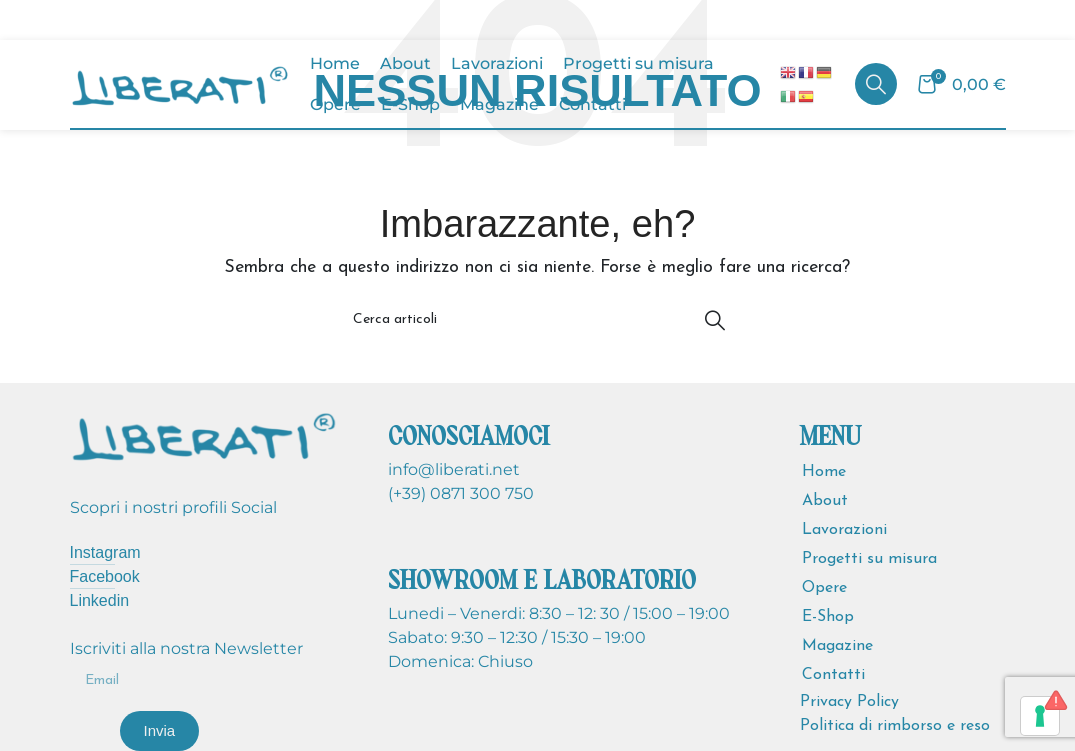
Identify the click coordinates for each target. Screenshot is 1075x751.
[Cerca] (876, 84)
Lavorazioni (844, 530)
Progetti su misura (869, 559)
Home (824, 472)
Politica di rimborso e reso (895, 726)
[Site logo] (180, 83)
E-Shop (828, 617)
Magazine (837, 646)
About (825, 501)
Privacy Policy (849, 702)
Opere (824, 588)
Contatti (833, 675)
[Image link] (204, 434)
